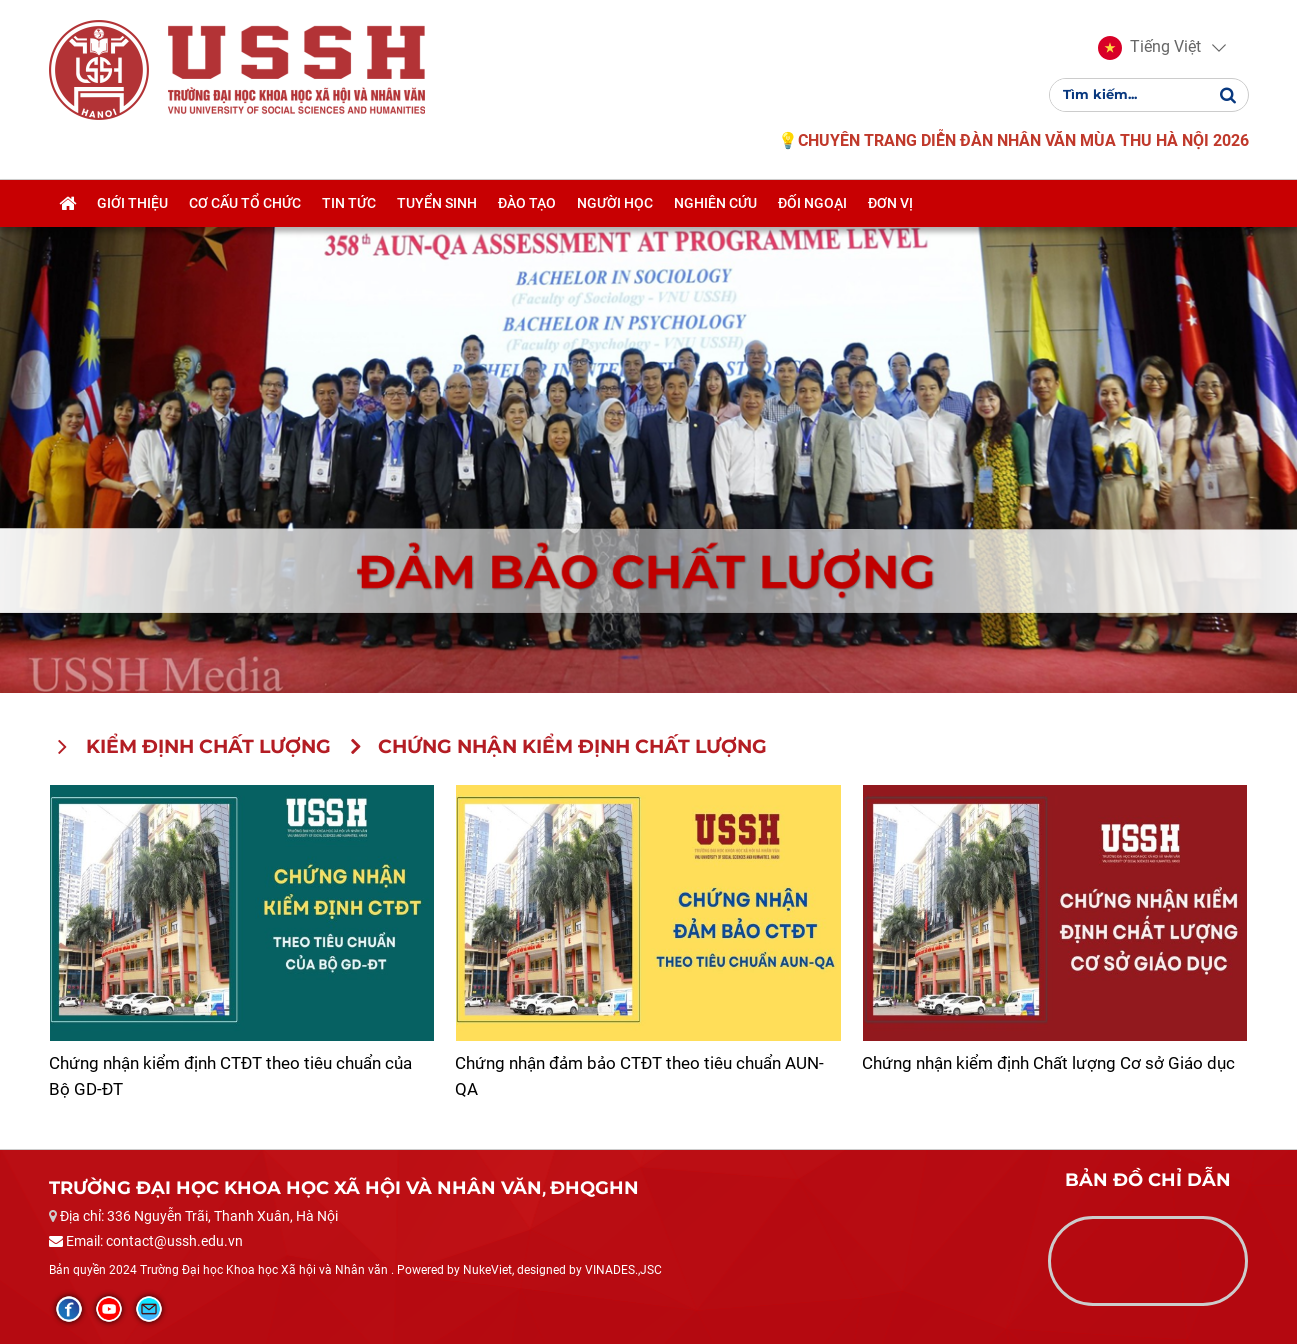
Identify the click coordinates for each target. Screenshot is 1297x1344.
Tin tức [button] (349, 203)
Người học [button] (615, 203)
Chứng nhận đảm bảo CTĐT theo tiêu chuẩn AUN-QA (639, 1076)
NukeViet (487, 1270)
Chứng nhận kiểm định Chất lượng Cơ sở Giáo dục (1048, 1063)
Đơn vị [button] (890, 203)
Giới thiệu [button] (132, 203)
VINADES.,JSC (623, 1270)
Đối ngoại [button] (812, 203)
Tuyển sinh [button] (437, 203)
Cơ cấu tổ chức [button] (245, 203)
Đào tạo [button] (527, 203)
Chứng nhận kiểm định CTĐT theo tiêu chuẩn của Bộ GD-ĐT (230, 1076)
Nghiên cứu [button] (715, 203)
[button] (1149, 48)
